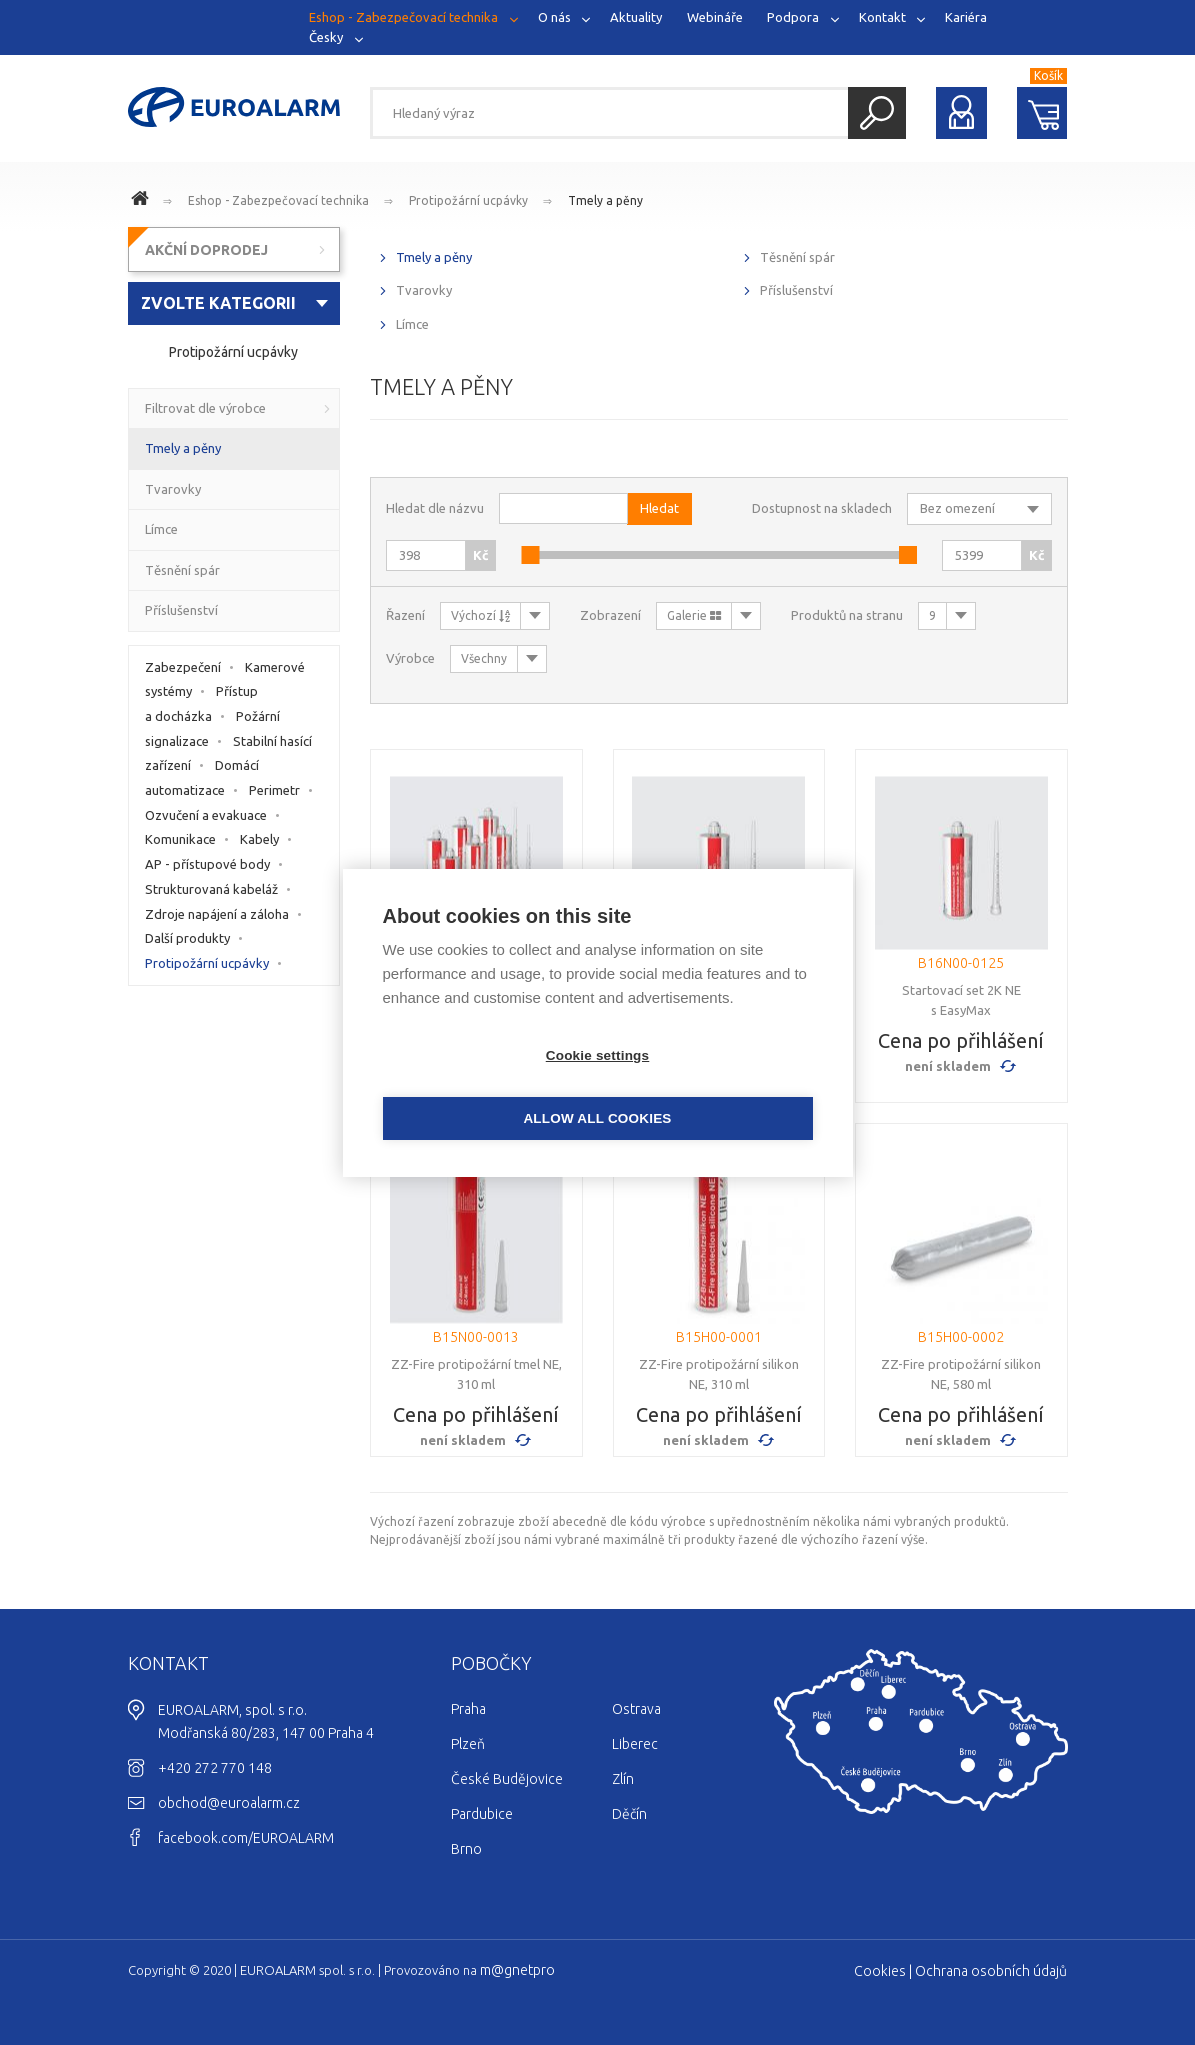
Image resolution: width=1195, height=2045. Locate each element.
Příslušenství (796, 290)
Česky (326, 36)
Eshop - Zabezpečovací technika (403, 17)
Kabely (259, 839)
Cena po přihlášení (961, 1040)
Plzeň (468, 1744)
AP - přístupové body (207, 864)
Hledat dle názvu (435, 508)
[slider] (530, 555)
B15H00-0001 (719, 1337)
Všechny (484, 658)
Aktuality (636, 17)
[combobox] (234, 303)
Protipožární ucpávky (468, 200)
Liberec (635, 1744)
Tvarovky (424, 290)
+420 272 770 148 (215, 1768)
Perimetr (274, 790)
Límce (412, 324)
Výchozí (480, 615)
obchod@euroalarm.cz (229, 1803)
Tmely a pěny (605, 200)
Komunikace (180, 839)
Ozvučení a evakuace (206, 815)
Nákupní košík (1042, 113)
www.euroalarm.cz (143, 201)
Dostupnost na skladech (822, 508)
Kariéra (966, 17)
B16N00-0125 (961, 963)
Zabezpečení (183, 667)
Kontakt (882, 17)
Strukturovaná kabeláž (211, 889)
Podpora (793, 17)
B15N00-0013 (476, 1337)
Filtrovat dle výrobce (205, 408)
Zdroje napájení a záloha (217, 914)
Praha (468, 1709)
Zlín (623, 1779)
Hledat (877, 113)
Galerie (694, 615)
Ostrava (636, 1709)
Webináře (715, 17)
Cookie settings (483, 1086)
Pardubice (482, 1814)
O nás (554, 17)
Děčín (629, 1814)
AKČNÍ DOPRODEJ (206, 250)
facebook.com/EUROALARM (246, 1838)
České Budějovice (507, 1779)
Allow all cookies (712, 1086)
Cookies (880, 1971)
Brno (466, 1849)
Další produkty (187, 938)
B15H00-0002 (961, 1337)
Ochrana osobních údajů (991, 1971)
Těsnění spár (797, 257)
